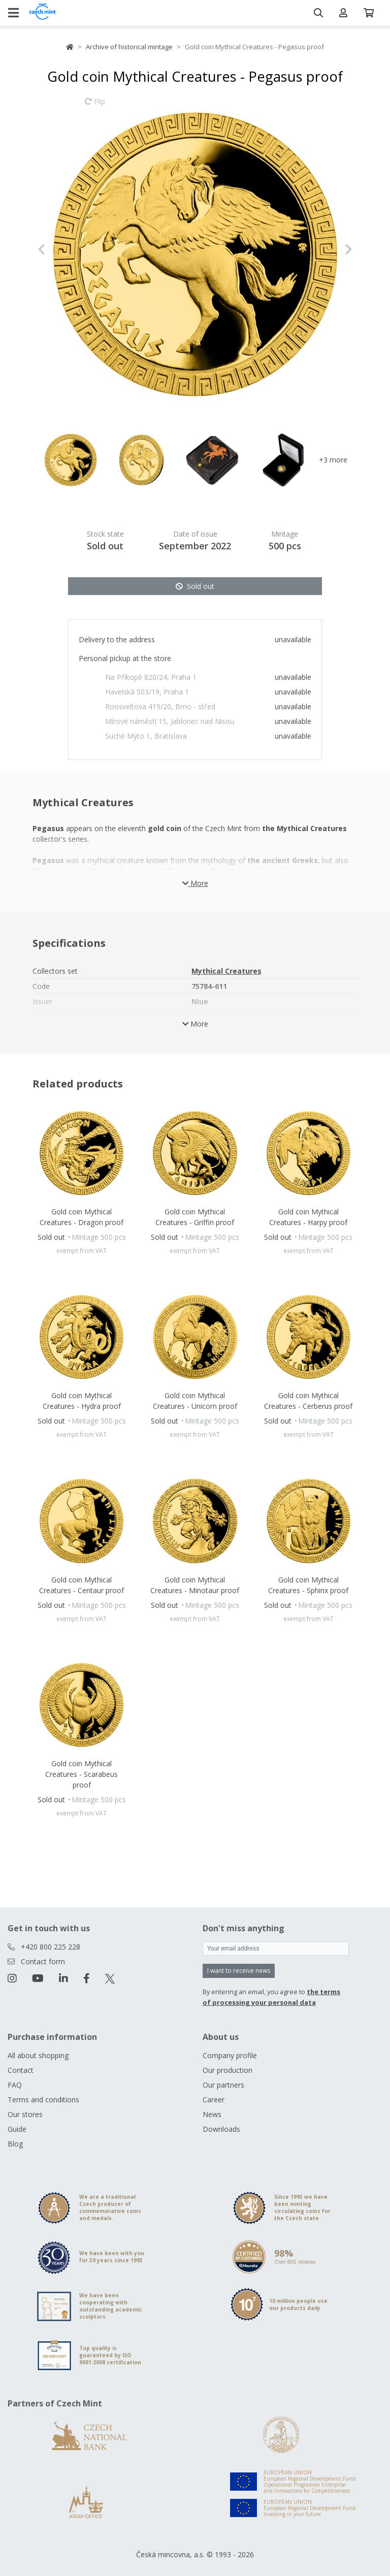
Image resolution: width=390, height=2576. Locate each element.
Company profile (230, 2055)
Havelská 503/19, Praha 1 (147, 692)
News (212, 2114)
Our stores (25, 2114)
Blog (15, 2144)
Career (213, 2099)
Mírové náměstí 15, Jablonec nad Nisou (169, 721)
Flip (95, 106)
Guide (17, 2129)
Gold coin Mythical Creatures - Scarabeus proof (81, 1774)
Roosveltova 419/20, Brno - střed (160, 706)
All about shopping (38, 2055)
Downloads (221, 2129)
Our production (227, 2070)
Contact (21, 2070)
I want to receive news (238, 1970)
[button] (61, 249)
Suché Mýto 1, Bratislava (146, 736)
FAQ (15, 2085)
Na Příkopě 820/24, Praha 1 (151, 677)
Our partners (223, 2085)
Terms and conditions (43, 2099)
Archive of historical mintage (129, 46)
